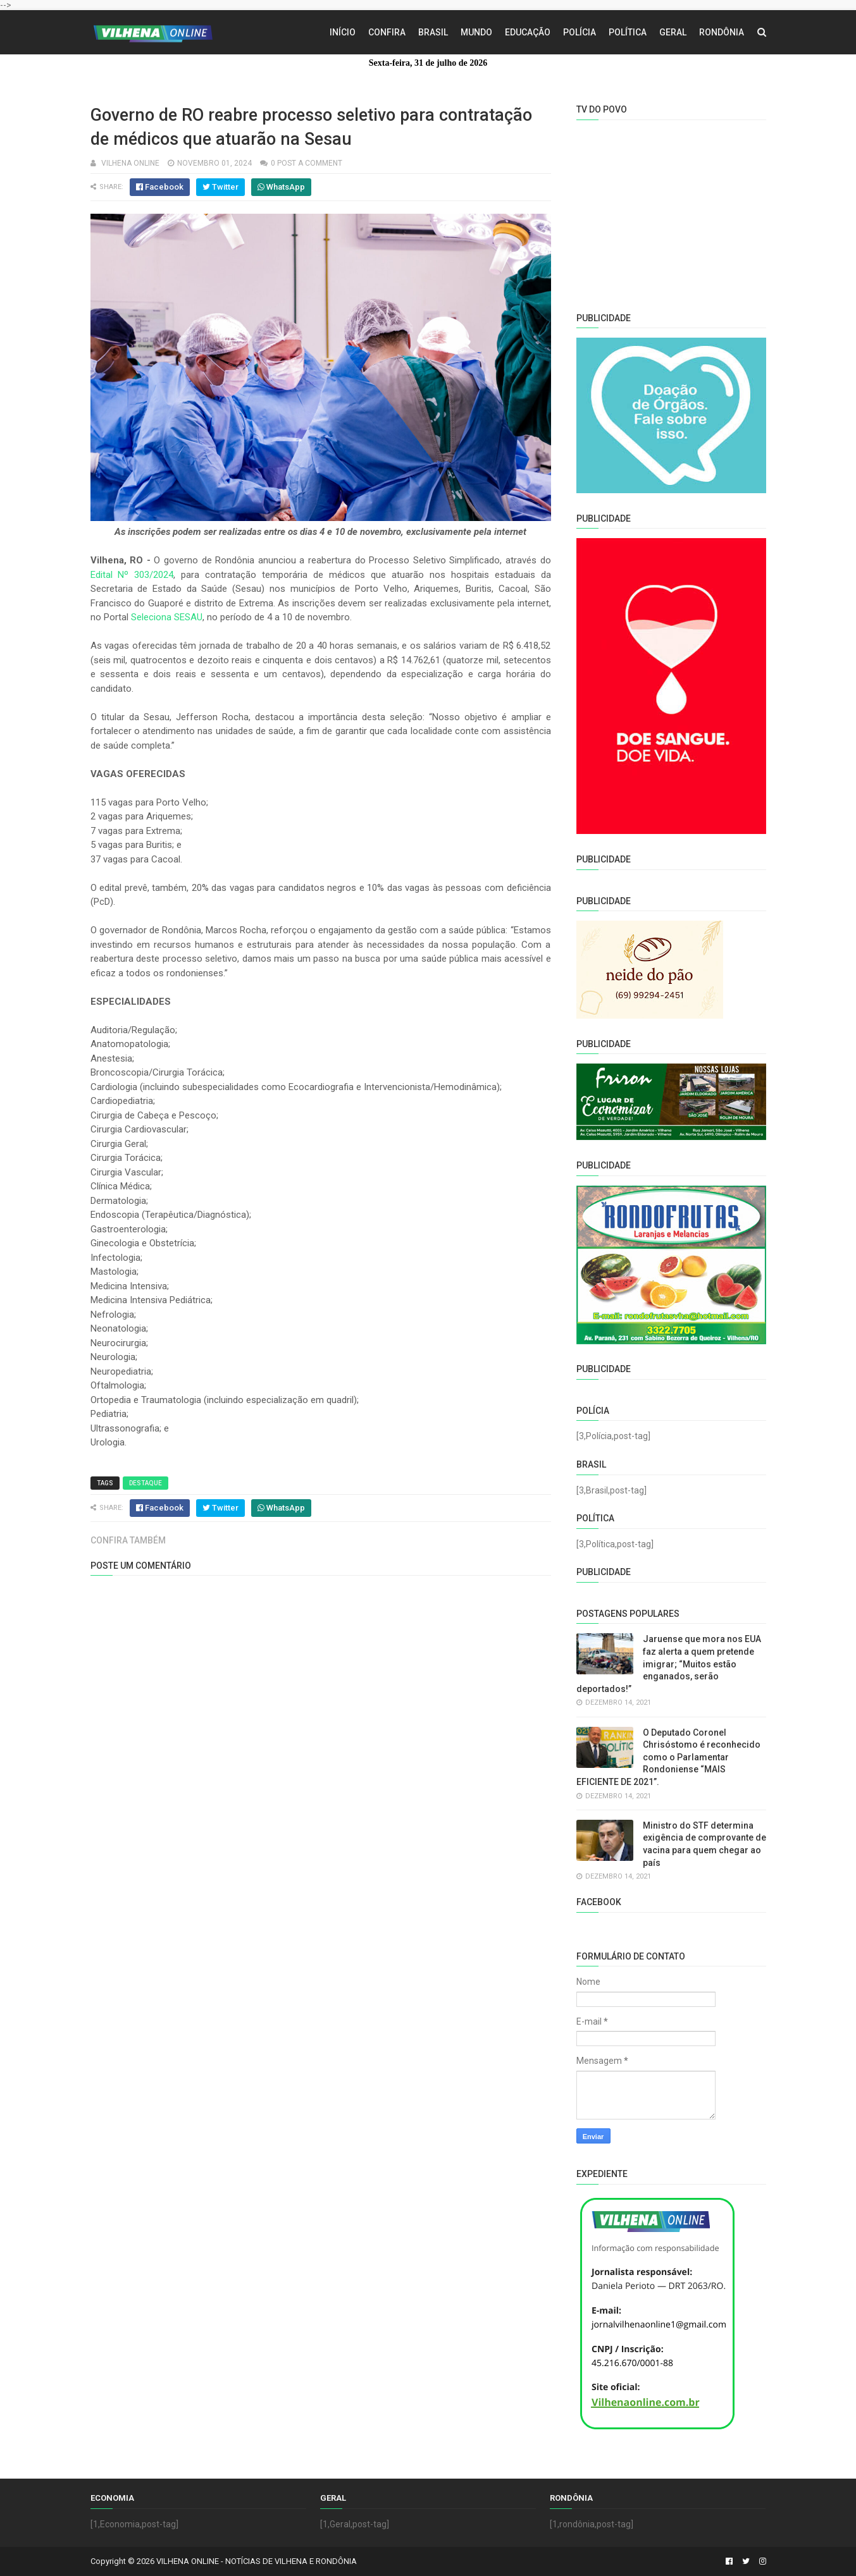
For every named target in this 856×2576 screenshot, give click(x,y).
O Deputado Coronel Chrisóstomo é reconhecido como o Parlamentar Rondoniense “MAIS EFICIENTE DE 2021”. (668, 1757)
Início (343, 32)
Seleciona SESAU (166, 617)
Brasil (433, 32)
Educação (527, 32)
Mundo (476, 32)
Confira (387, 32)
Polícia (579, 32)
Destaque (145, 1483)
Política (628, 32)
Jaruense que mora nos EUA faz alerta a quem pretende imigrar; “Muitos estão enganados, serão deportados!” (668, 1663)
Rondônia (721, 32)
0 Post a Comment (306, 163)
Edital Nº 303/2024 (132, 574)
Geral (672, 32)
